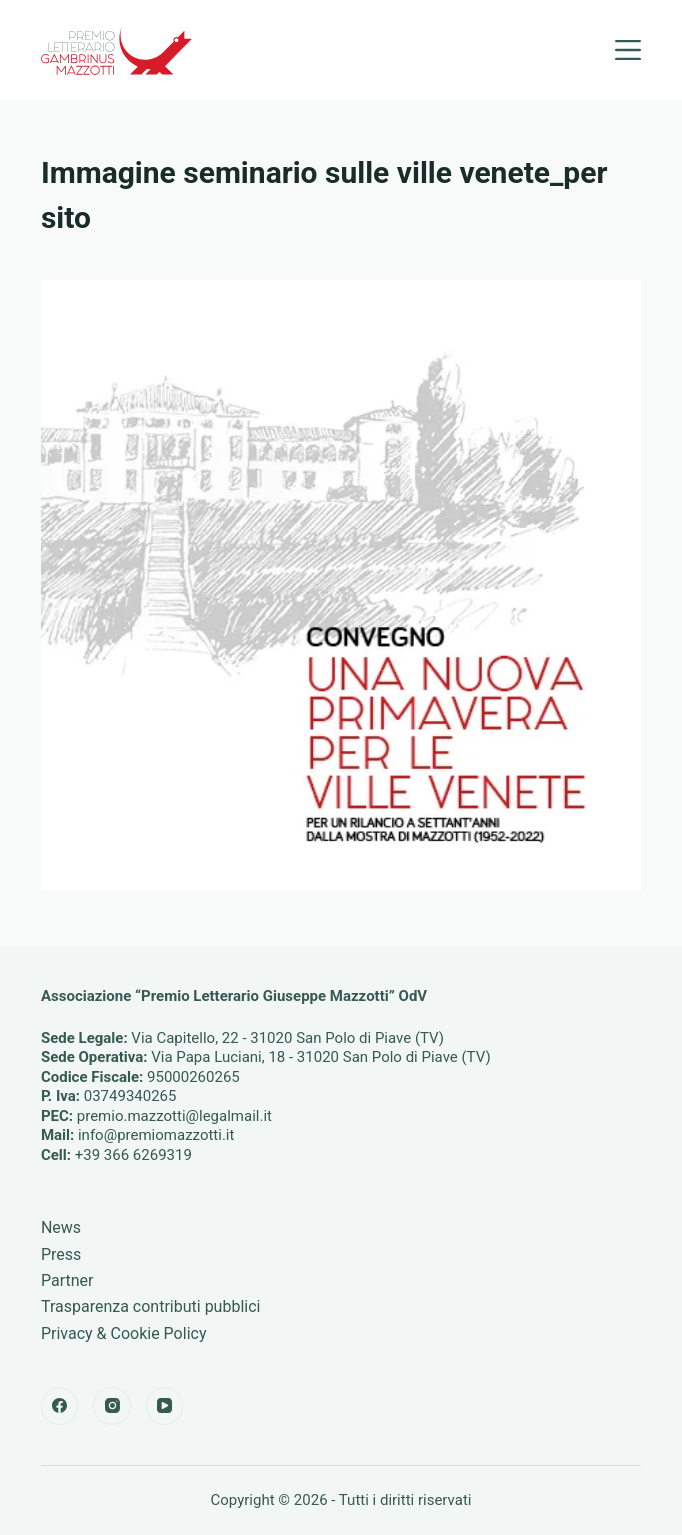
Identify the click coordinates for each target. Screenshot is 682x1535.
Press (61, 1254)
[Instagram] (112, 1406)
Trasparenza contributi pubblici (151, 1306)
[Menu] (628, 50)
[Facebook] (60, 1406)
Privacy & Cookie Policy (124, 1333)
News (61, 1227)
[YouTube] (165, 1406)
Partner (67, 1280)
